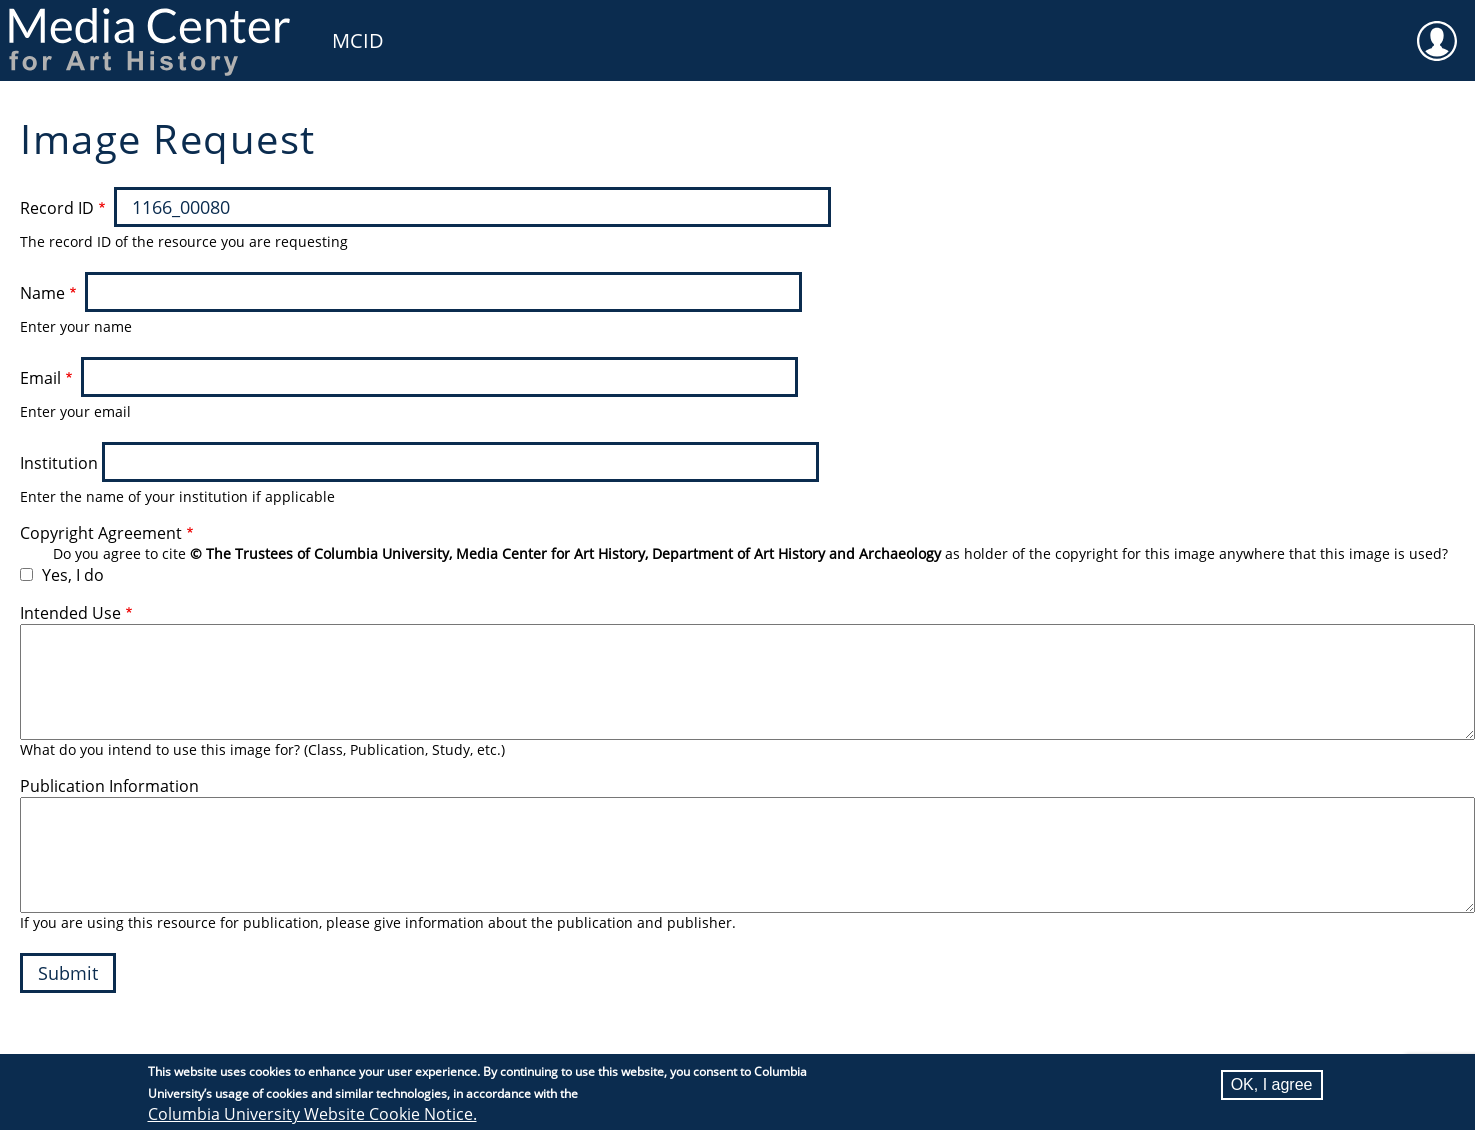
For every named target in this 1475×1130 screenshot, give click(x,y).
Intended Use (70, 613)
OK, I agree (1272, 1084)
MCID (358, 40)
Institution (59, 463)
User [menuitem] (1437, 28)
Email (40, 378)
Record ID (57, 208)
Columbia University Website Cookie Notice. (312, 1114)
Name (42, 293)
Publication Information (109, 786)
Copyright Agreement (101, 533)
